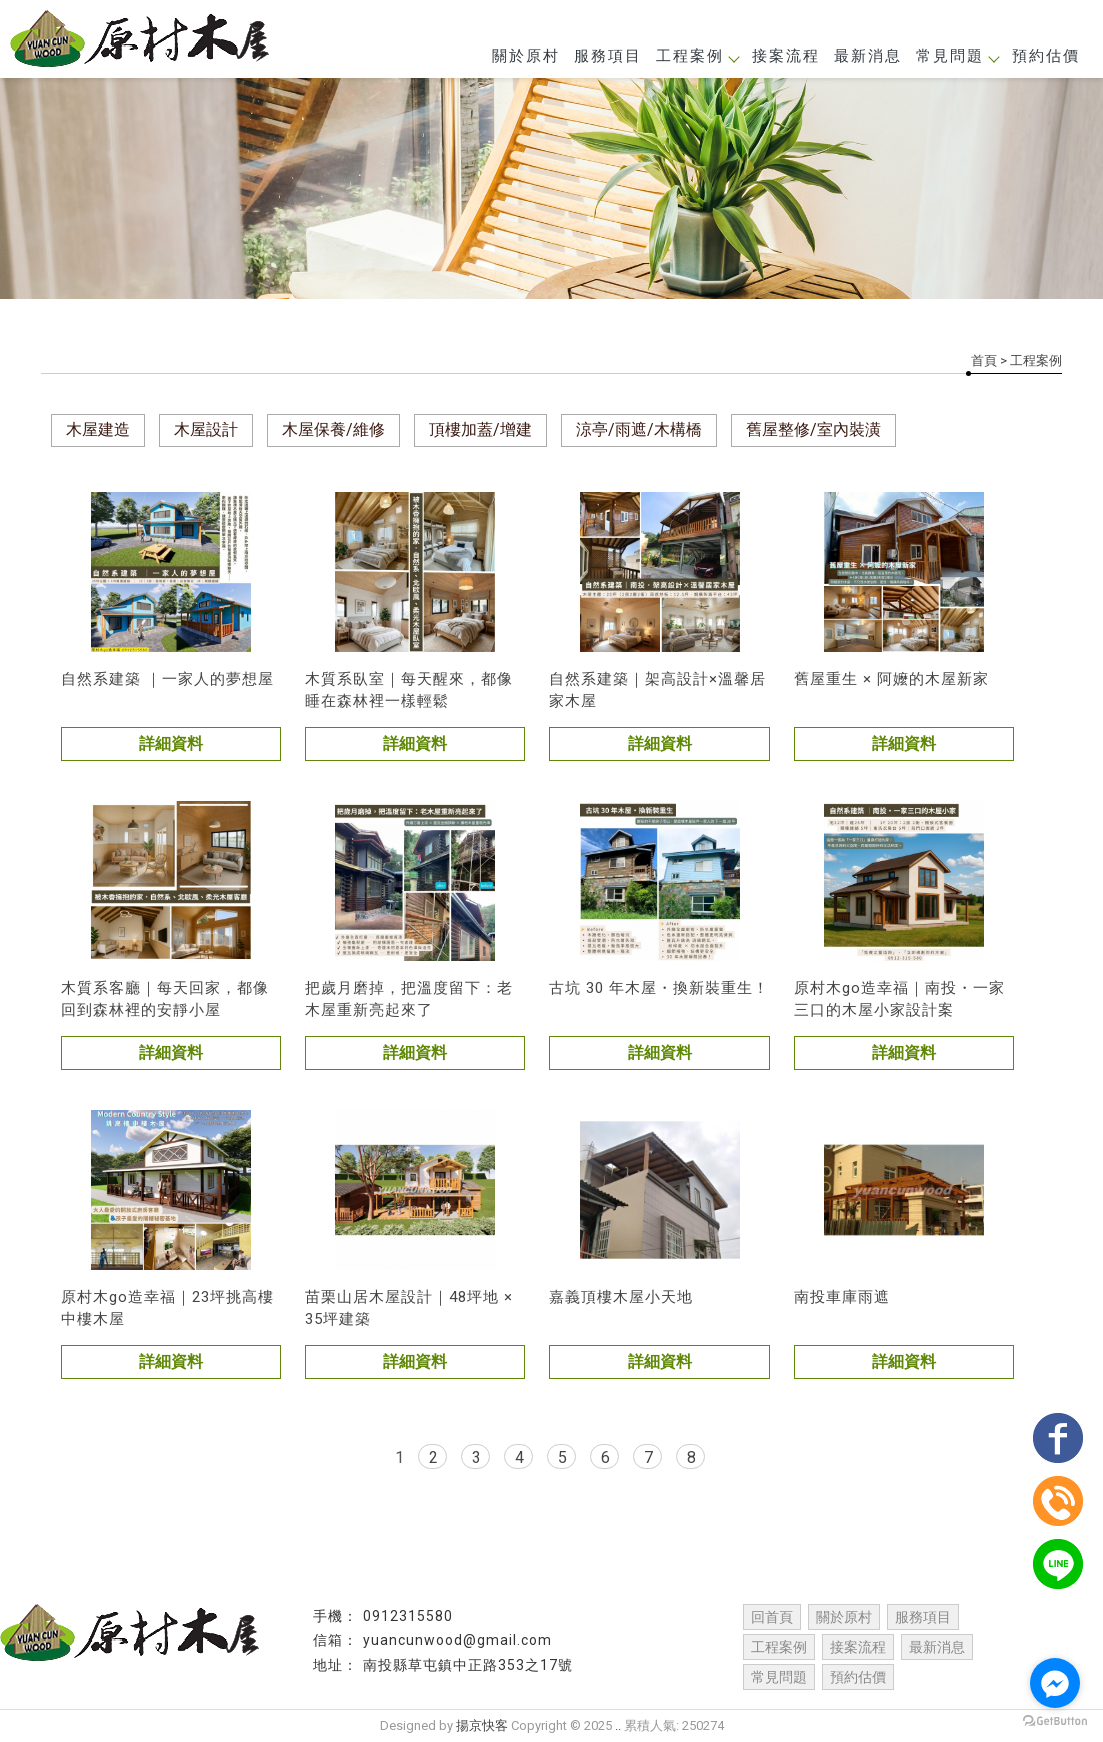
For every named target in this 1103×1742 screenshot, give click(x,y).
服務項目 (608, 56)
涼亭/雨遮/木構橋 (639, 429)
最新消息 (868, 56)
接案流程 (786, 56)
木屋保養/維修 (333, 429)
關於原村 (526, 56)
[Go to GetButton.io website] (1055, 1721)
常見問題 (957, 56)
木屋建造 (98, 429)
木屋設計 (206, 429)
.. (618, 1725)
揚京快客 (482, 1725)
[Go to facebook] (1055, 1683)
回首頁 (772, 1617)
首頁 (984, 360)
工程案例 (697, 56)
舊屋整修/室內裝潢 (813, 429)
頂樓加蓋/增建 (480, 429)
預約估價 (1046, 56)
